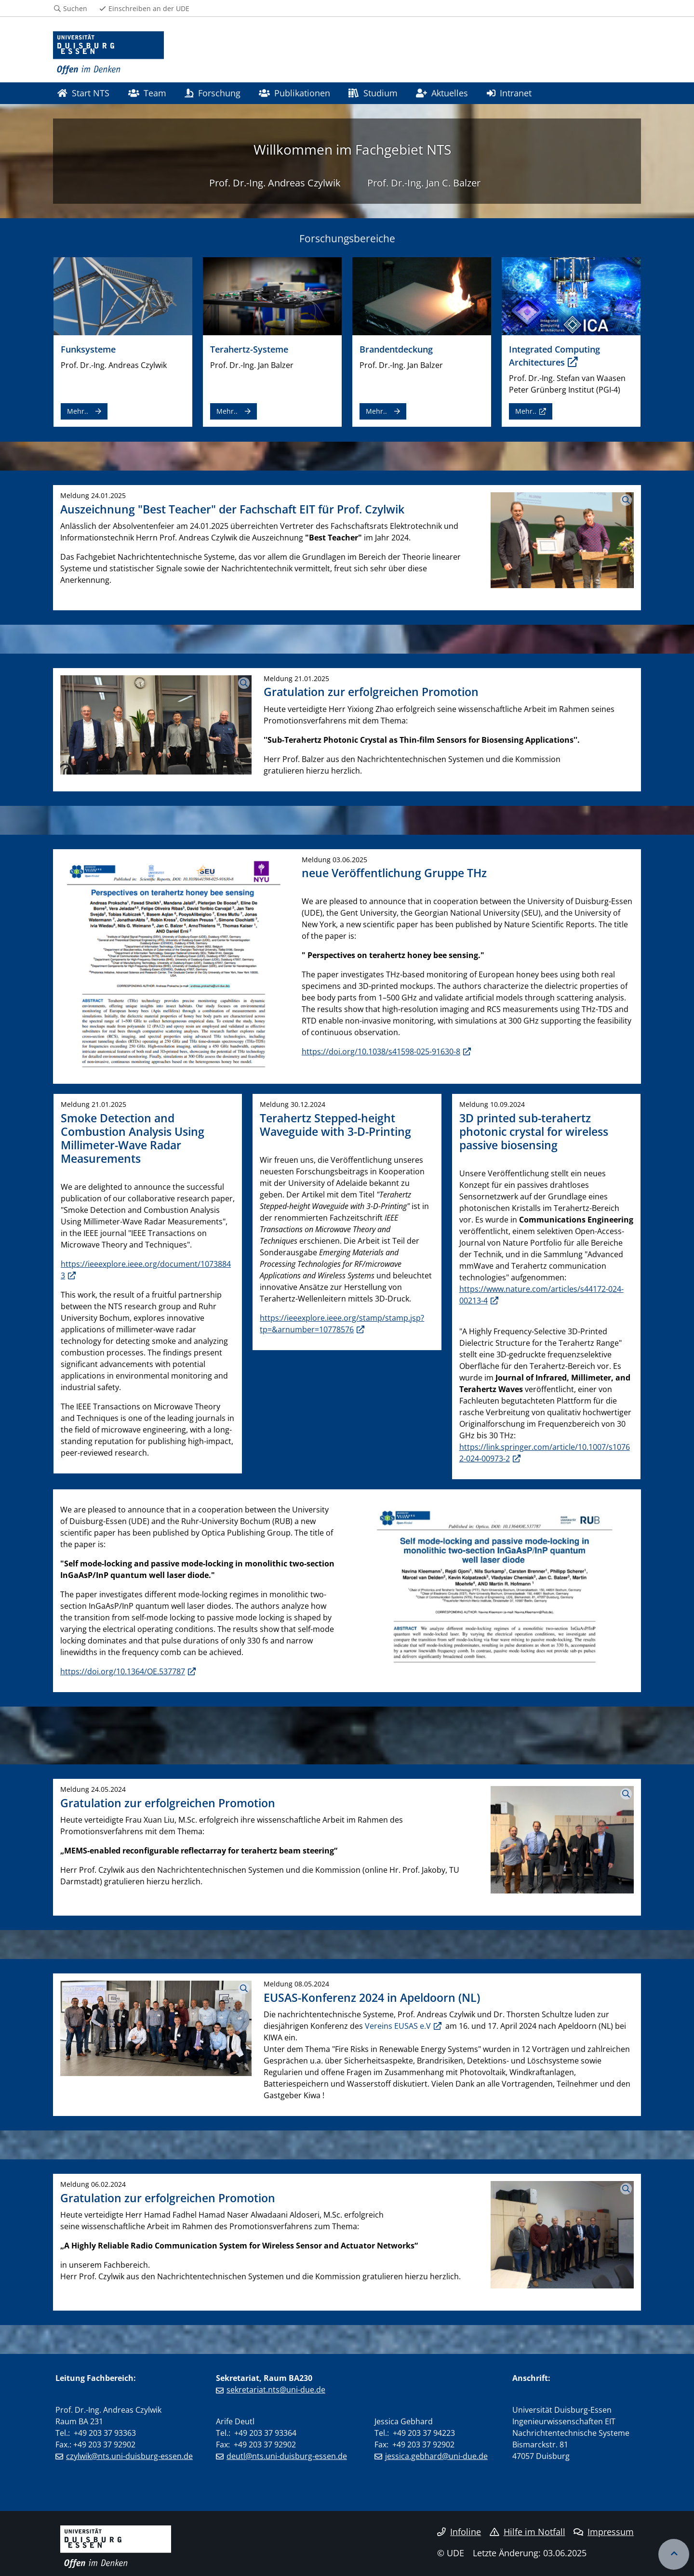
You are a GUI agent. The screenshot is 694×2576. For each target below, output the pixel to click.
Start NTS (83, 93)
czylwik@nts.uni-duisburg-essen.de (129, 2456)
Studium (372, 93)
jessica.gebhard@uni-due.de (436, 2456)
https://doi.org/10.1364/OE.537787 (122, 1671)
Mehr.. (77, 411)
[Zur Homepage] (108, 53)
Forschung (212, 93)
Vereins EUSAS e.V (398, 2026)
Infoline (459, 2531)
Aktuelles (442, 93)
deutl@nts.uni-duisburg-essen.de (287, 2456)
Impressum (604, 2531)
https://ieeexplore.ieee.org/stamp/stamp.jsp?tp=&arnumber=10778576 (342, 1324)
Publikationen (294, 93)
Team (147, 93)
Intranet (509, 93)
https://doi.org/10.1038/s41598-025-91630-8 (381, 1051)
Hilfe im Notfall (527, 2531)
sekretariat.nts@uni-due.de (276, 2389)
